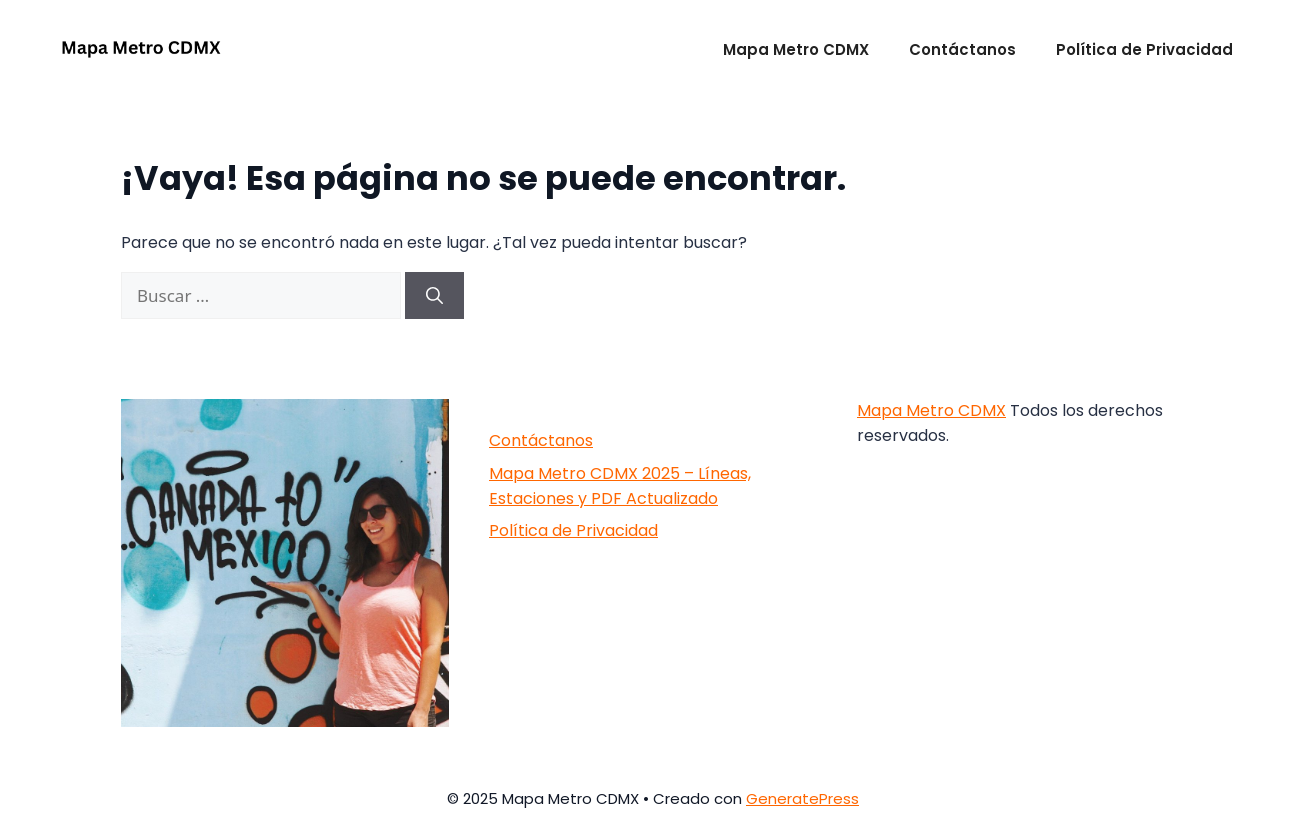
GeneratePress (802, 798)
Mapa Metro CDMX (796, 49)
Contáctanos (962, 49)
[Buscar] (434, 296)
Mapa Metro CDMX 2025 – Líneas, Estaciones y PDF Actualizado (620, 486)
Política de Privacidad (1144, 49)
